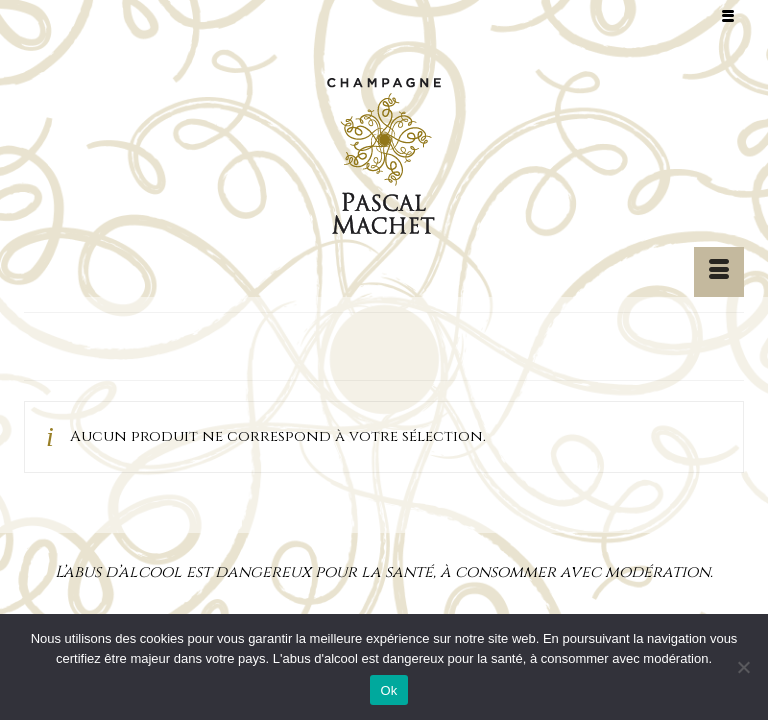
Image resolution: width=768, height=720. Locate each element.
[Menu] (719, 272)
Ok (388, 690)
